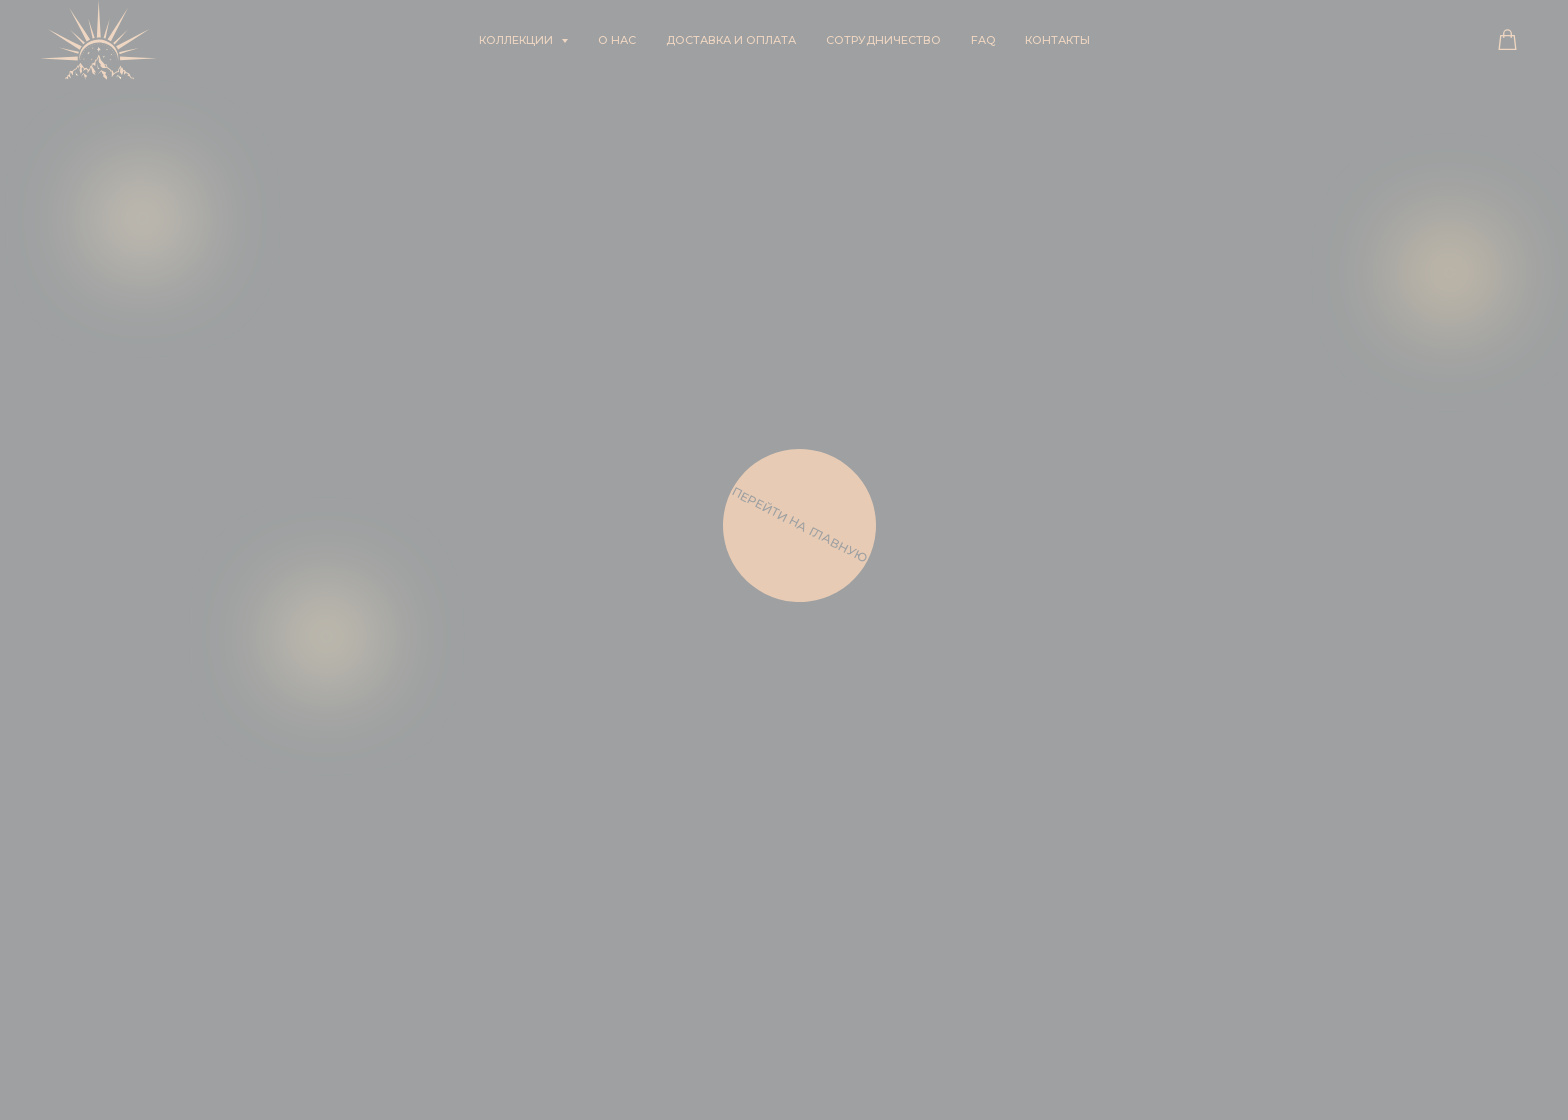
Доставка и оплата (731, 40)
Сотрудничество (883, 40)
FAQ (983, 40)
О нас (617, 40)
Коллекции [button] (517, 40)
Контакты (1057, 40)
